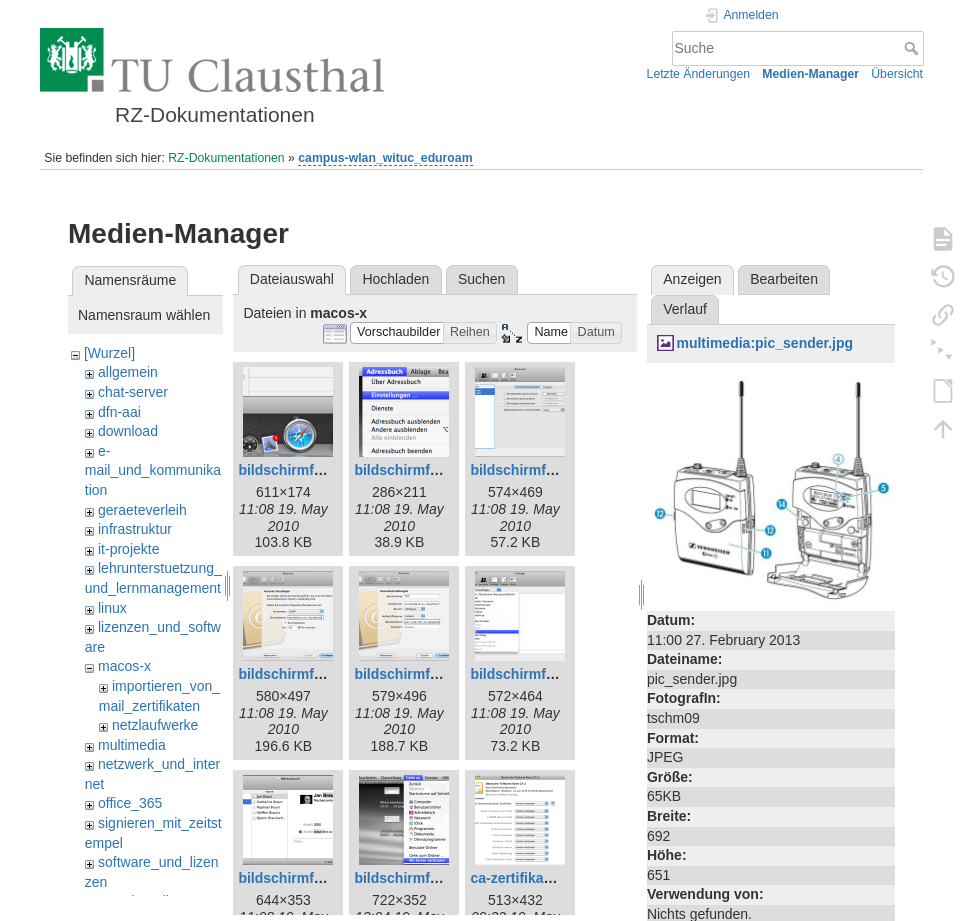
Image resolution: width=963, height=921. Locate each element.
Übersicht (897, 74)
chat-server (133, 392)
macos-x (124, 666)
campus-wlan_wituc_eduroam (385, 158)
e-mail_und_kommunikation (153, 470)
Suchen (481, 279)
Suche (913, 48)
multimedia (132, 745)
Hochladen (395, 279)
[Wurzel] (109, 353)
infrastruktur (135, 529)
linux (112, 608)
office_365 (130, 803)
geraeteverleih (142, 510)
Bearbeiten (784, 279)
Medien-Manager (810, 74)
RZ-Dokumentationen (226, 158)
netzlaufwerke (155, 725)
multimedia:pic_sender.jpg (764, 343)
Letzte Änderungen (699, 74)
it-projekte (128, 549)
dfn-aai (119, 412)
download (128, 431)
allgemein (128, 372)
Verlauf (685, 309)
